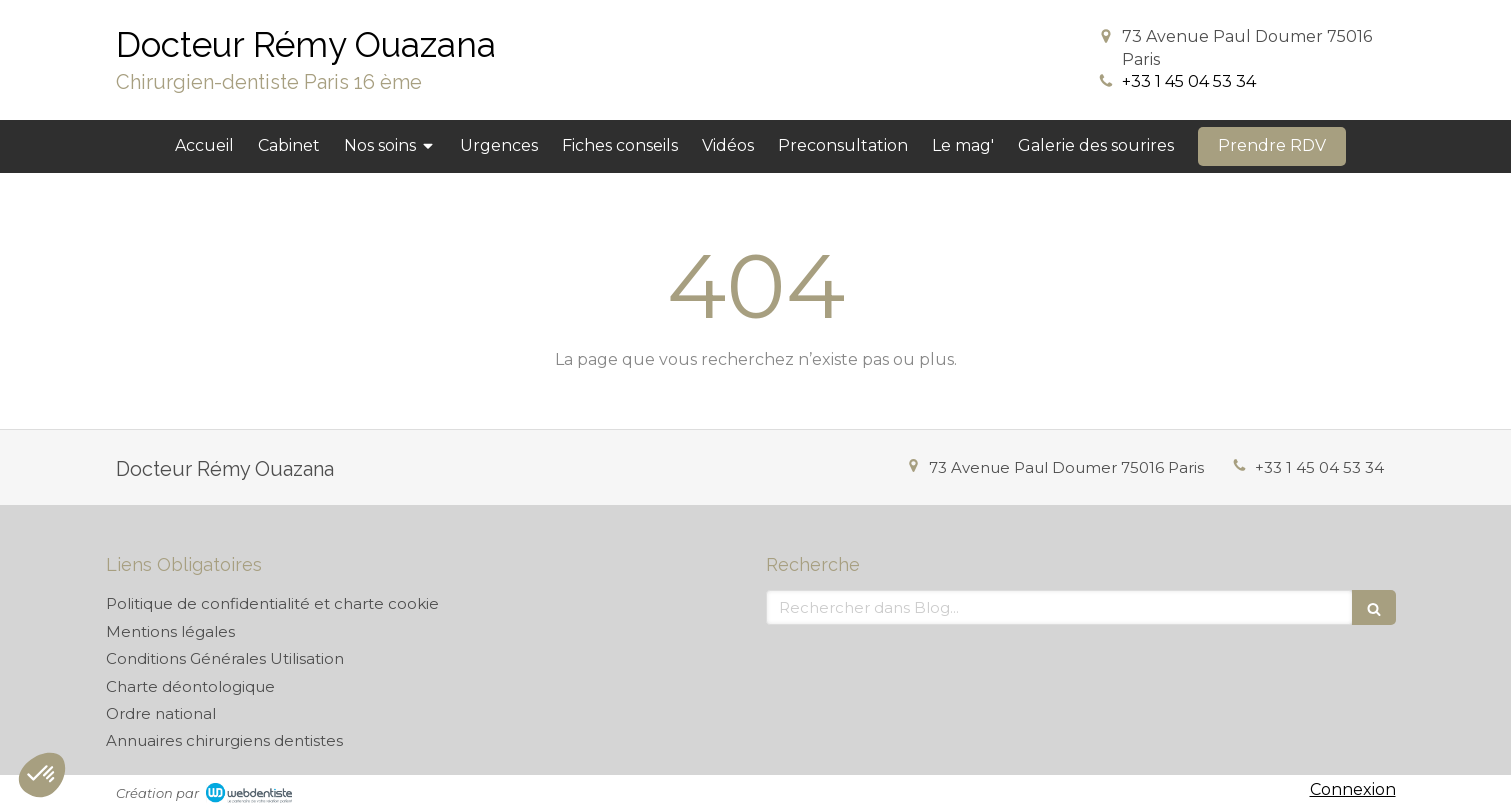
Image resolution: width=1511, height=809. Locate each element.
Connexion (1353, 789)
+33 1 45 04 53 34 (1189, 81)
